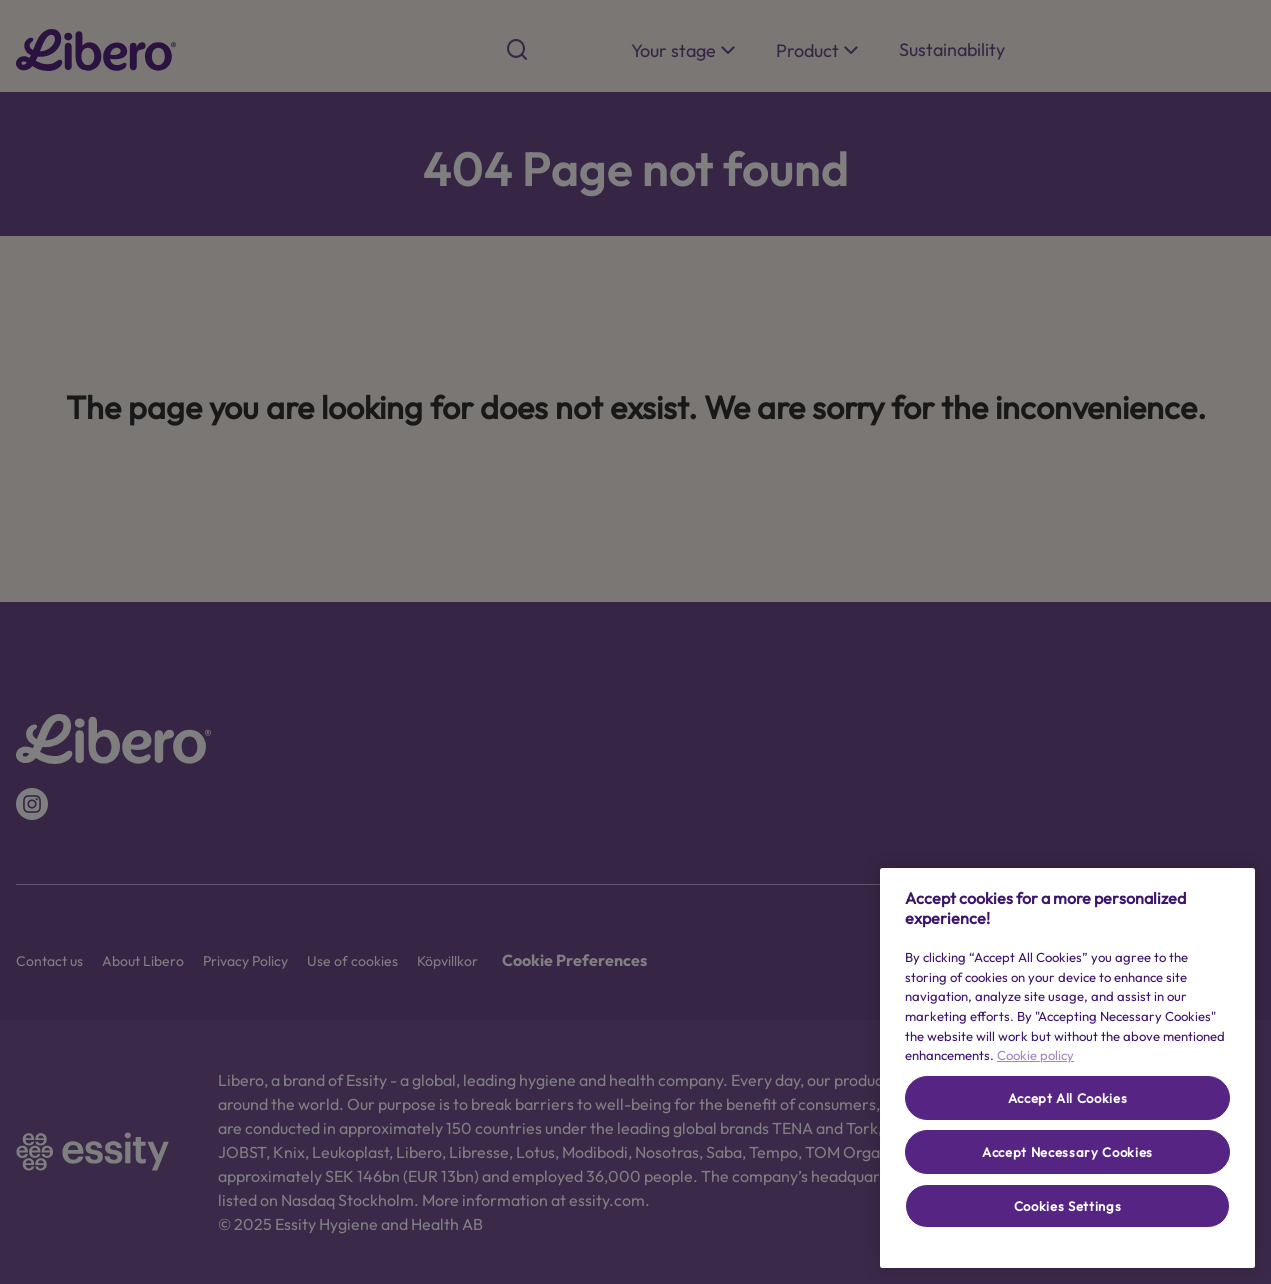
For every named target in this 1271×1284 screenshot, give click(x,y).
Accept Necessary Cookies (1067, 1152)
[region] (1067, 1068)
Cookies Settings (1068, 1206)
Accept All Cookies (1068, 1098)
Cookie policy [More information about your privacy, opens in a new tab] (1035, 1055)
